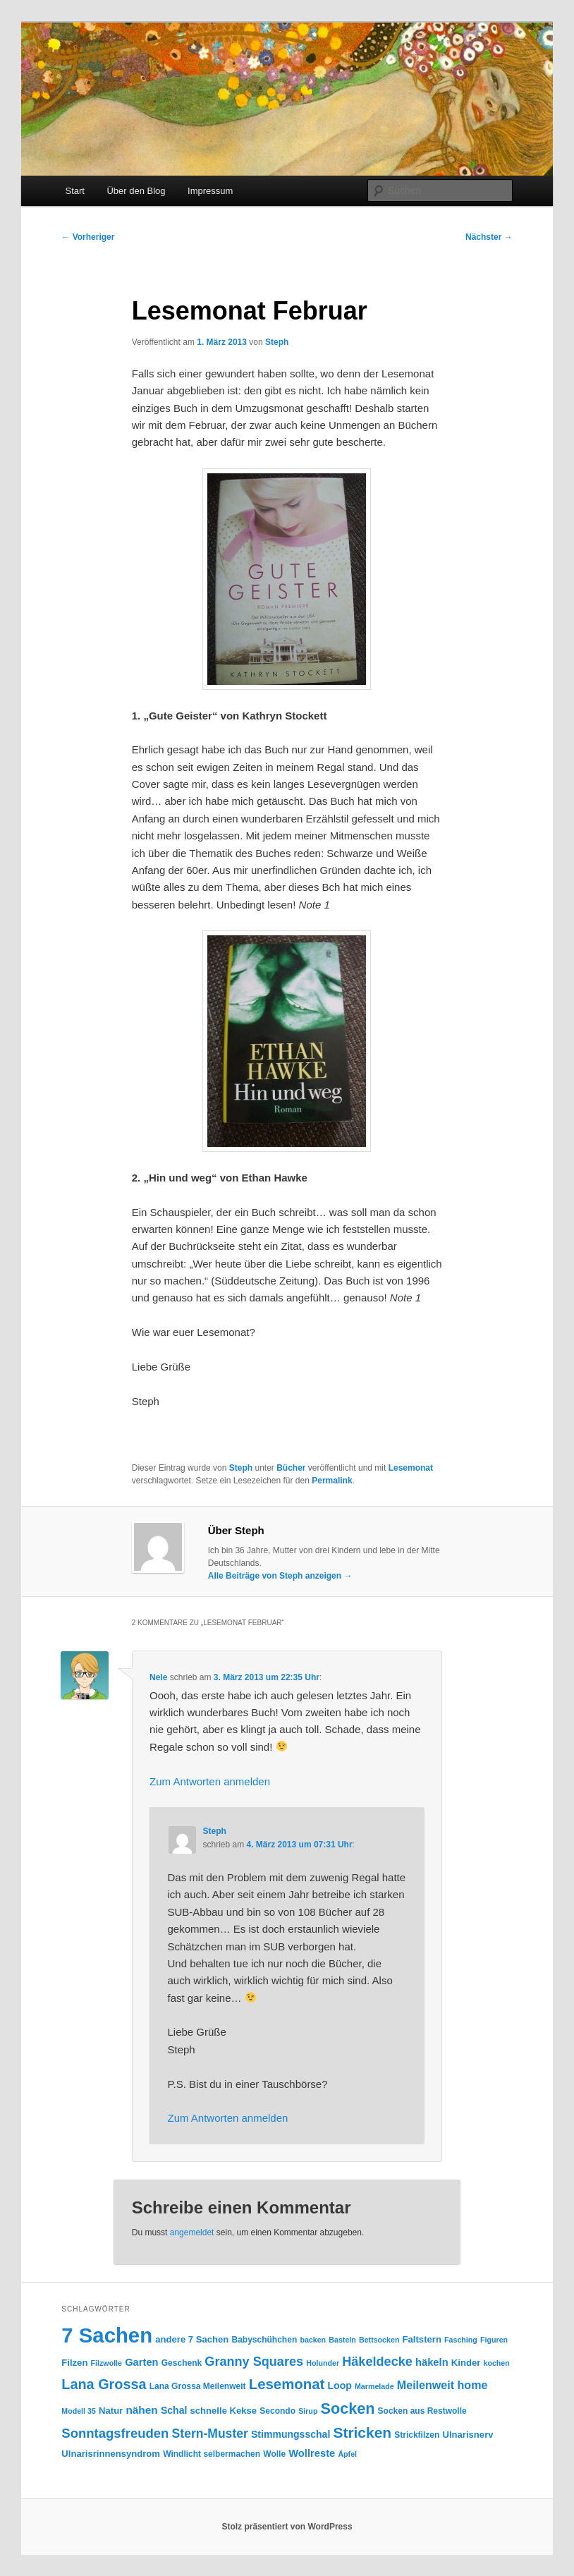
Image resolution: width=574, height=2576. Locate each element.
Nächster (489, 237)
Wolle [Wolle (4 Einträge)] (274, 2454)
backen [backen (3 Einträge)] (313, 2339)
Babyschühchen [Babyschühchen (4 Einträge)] (265, 2340)
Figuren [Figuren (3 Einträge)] (494, 2339)
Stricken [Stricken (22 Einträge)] (362, 2432)
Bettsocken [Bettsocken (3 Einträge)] (379, 2339)
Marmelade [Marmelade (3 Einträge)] (374, 2386)
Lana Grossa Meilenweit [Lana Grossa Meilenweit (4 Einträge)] (197, 2386)
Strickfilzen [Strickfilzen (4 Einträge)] (416, 2435)
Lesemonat (411, 1468)
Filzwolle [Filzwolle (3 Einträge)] (106, 2363)
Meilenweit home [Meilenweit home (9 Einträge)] (442, 2384)
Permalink (332, 1481)
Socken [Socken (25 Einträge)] (348, 2408)
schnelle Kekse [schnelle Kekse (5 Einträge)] (223, 2410)
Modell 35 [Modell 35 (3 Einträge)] (78, 2411)
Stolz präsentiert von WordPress (286, 2527)
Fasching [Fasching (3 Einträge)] (460, 2339)
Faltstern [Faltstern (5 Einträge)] (422, 2339)
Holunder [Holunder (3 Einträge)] (322, 2363)
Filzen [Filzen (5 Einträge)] (74, 2362)
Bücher (290, 1468)
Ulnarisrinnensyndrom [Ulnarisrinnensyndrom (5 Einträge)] (110, 2453)
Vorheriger (87, 237)
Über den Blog (135, 191)
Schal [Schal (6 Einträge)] (174, 2410)
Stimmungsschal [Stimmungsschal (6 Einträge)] (290, 2434)
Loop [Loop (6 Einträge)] (340, 2385)
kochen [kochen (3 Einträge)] (496, 2363)
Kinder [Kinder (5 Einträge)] (465, 2362)
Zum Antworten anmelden (209, 1781)
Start (74, 191)
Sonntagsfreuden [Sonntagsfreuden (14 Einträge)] (115, 2433)
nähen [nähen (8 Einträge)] (141, 2410)
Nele (158, 1677)
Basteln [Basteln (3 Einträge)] (342, 2339)
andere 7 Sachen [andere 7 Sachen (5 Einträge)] (191, 2339)
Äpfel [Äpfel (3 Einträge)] (347, 2454)
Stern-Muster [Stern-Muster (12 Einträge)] (210, 2433)
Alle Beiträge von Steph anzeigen (280, 1576)
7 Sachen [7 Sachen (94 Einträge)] (106, 2335)
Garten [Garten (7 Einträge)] (141, 2362)
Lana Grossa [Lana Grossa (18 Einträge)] (103, 2384)
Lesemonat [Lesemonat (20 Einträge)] (287, 2384)
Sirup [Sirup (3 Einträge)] (307, 2411)
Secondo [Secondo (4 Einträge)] (277, 2411)
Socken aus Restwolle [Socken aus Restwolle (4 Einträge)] (422, 2411)
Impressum (210, 191)
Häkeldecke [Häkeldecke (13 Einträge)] (377, 2362)
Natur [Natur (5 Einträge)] (111, 2410)
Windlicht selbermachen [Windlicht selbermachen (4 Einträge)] (211, 2454)
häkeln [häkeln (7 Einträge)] (431, 2362)
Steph (276, 342)
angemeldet (192, 2232)
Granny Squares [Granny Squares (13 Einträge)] (253, 2362)
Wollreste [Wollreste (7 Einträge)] (311, 2453)
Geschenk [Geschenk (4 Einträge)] (181, 2363)
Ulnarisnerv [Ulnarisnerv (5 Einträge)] (467, 2434)
